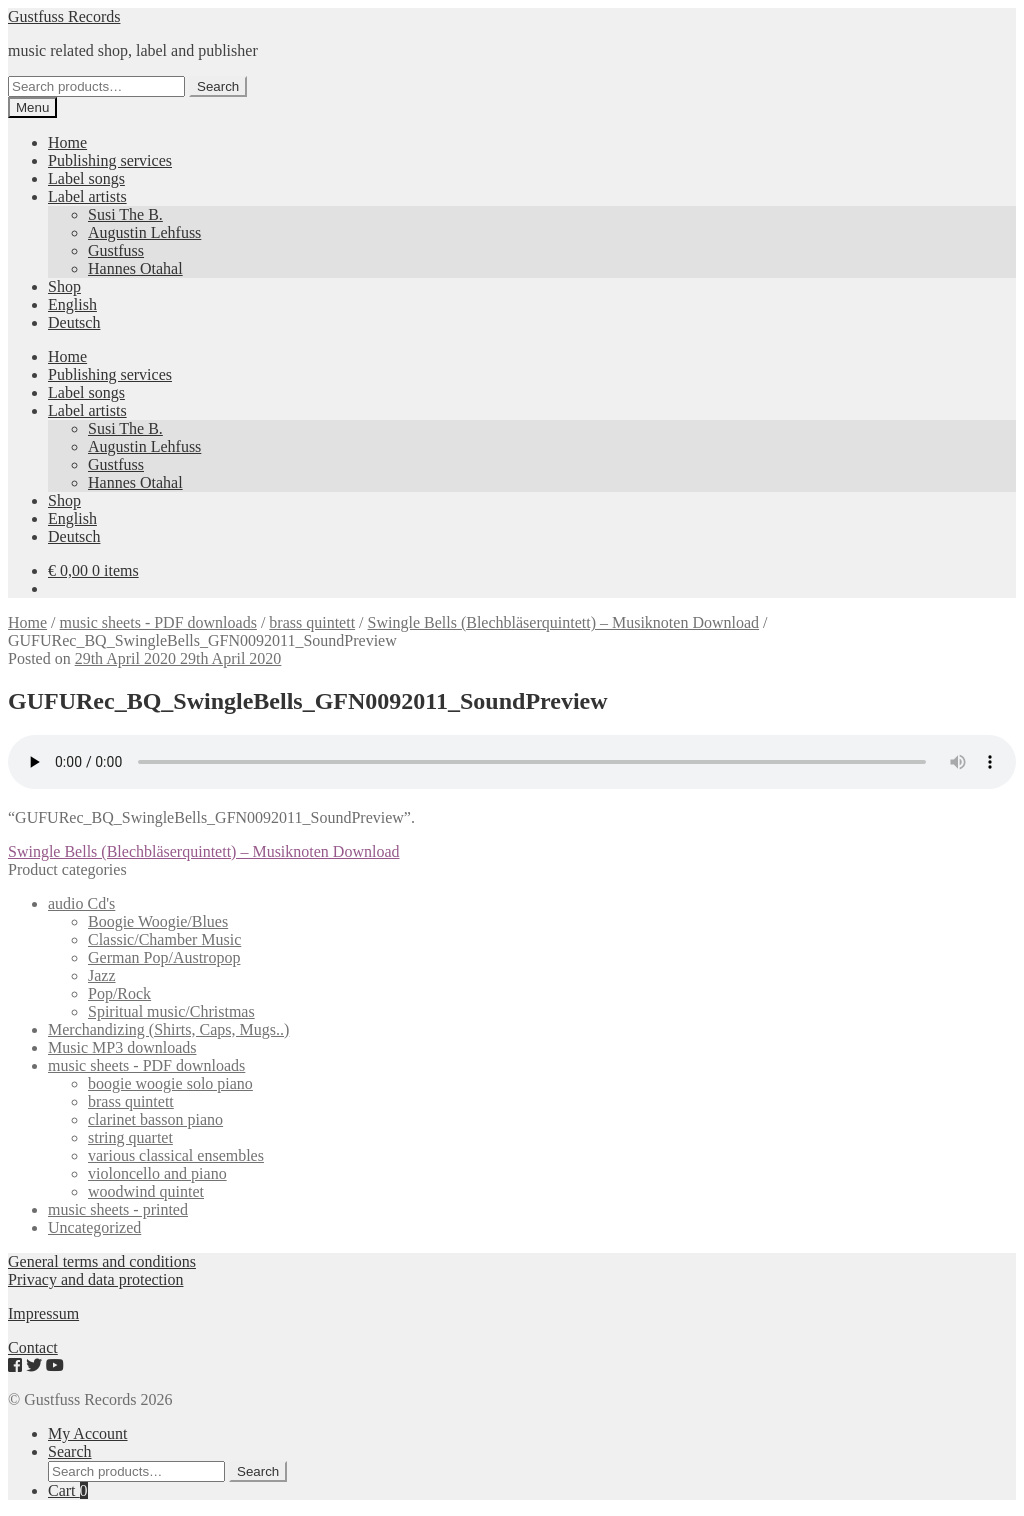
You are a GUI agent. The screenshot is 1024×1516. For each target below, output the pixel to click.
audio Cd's (81, 903)
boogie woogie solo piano (170, 1083)
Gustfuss (116, 250)
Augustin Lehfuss (144, 232)
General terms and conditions (102, 1261)
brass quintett (312, 622)
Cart (68, 1490)
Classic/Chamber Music (164, 939)
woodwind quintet (146, 1191)
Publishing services (110, 160)
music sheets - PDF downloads (158, 622)
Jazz (102, 975)
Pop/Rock (119, 993)
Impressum (43, 1313)
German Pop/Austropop (164, 957)
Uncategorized (94, 1227)
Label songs (86, 178)
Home (67, 142)
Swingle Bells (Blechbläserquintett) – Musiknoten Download (564, 622)
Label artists (87, 196)
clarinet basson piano (155, 1119)
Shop (64, 286)
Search (218, 86)
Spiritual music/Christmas (171, 1011)
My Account (88, 1433)
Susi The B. (125, 214)
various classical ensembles (176, 1155)
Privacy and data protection (96, 1279)
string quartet (130, 1137)
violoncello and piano (157, 1173)
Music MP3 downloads (122, 1047)
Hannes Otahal (135, 268)
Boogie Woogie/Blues (158, 921)
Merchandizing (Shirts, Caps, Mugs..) (168, 1029)
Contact (33, 1347)
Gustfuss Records (64, 16)
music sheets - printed (118, 1209)
